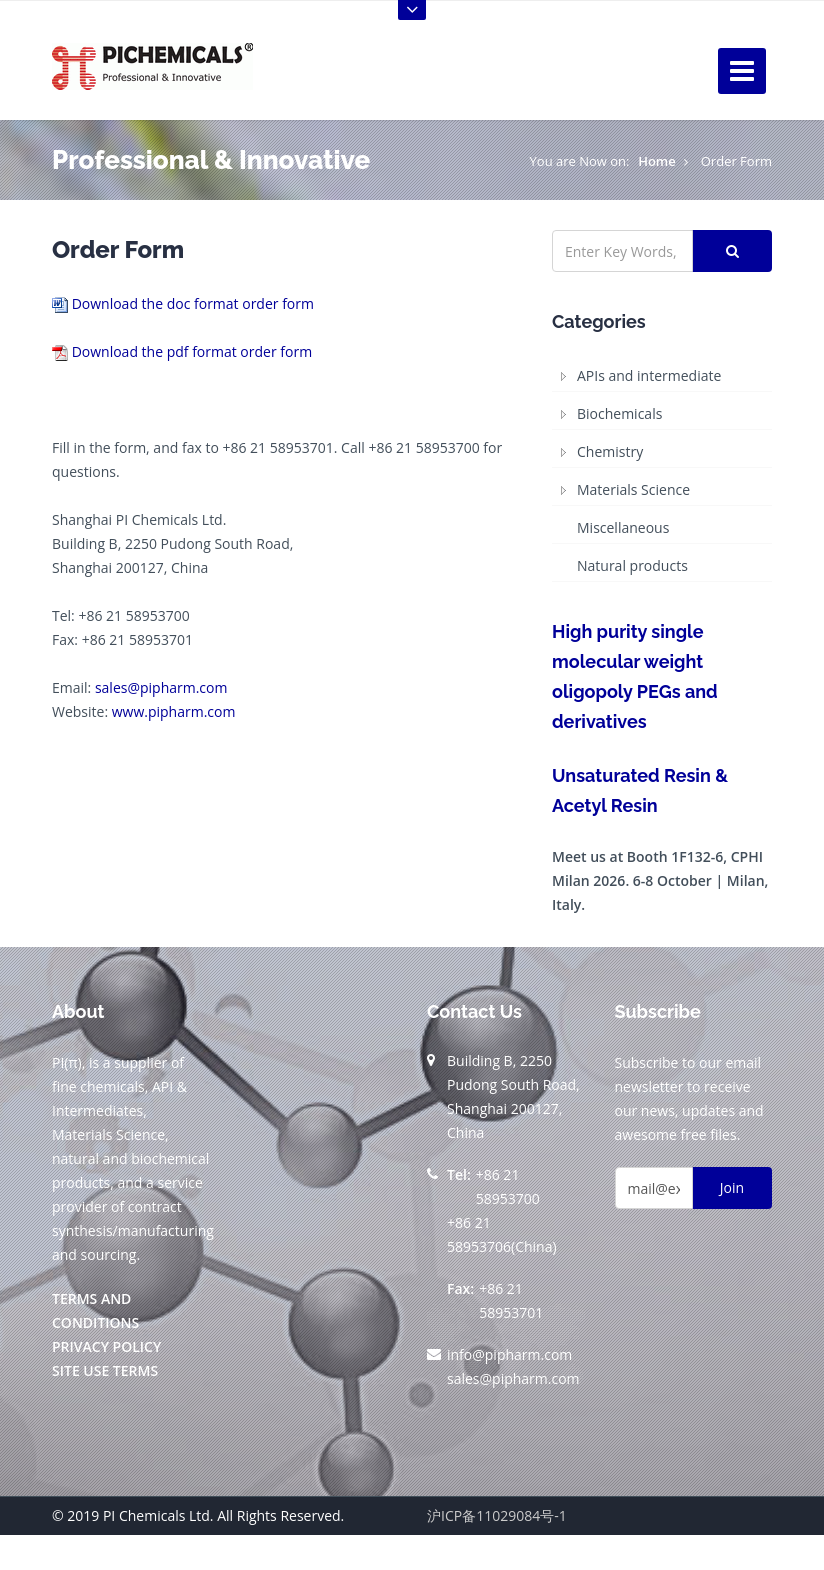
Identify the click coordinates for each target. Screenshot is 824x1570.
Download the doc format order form (193, 303)
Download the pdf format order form (192, 351)
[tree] (662, 471)
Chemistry (610, 451)
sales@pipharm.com (161, 687)
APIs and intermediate (649, 375)
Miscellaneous (623, 527)
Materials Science (633, 489)
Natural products (632, 565)
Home (657, 161)
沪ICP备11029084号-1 (497, 1515)
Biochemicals (619, 413)
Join (732, 1187)
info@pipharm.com (509, 1354)
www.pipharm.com (174, 711)
